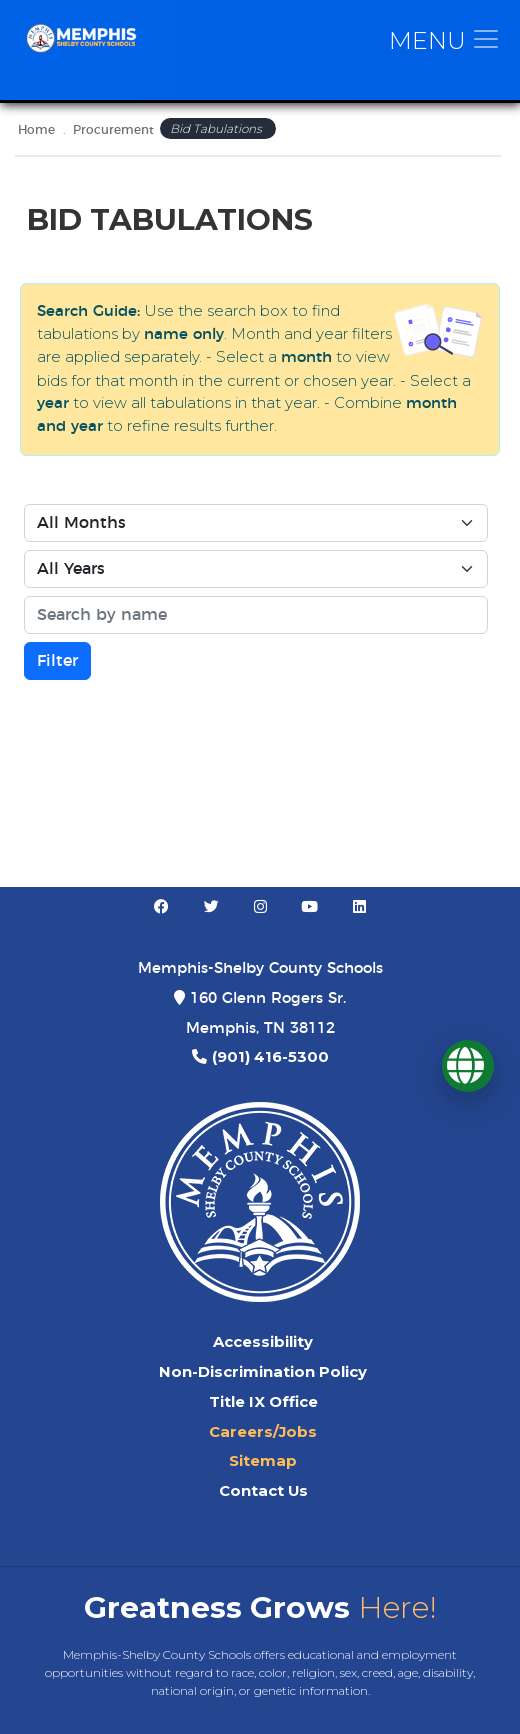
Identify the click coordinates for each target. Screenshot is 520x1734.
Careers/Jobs (263, 1432)
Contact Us (263, 1491)
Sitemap (263, 1461)
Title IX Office (263, 1402)
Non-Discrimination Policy (263, 1372)
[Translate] (468, 1066)
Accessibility (263, 1342)
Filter (57, 661)
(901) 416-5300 (270, 1057)
